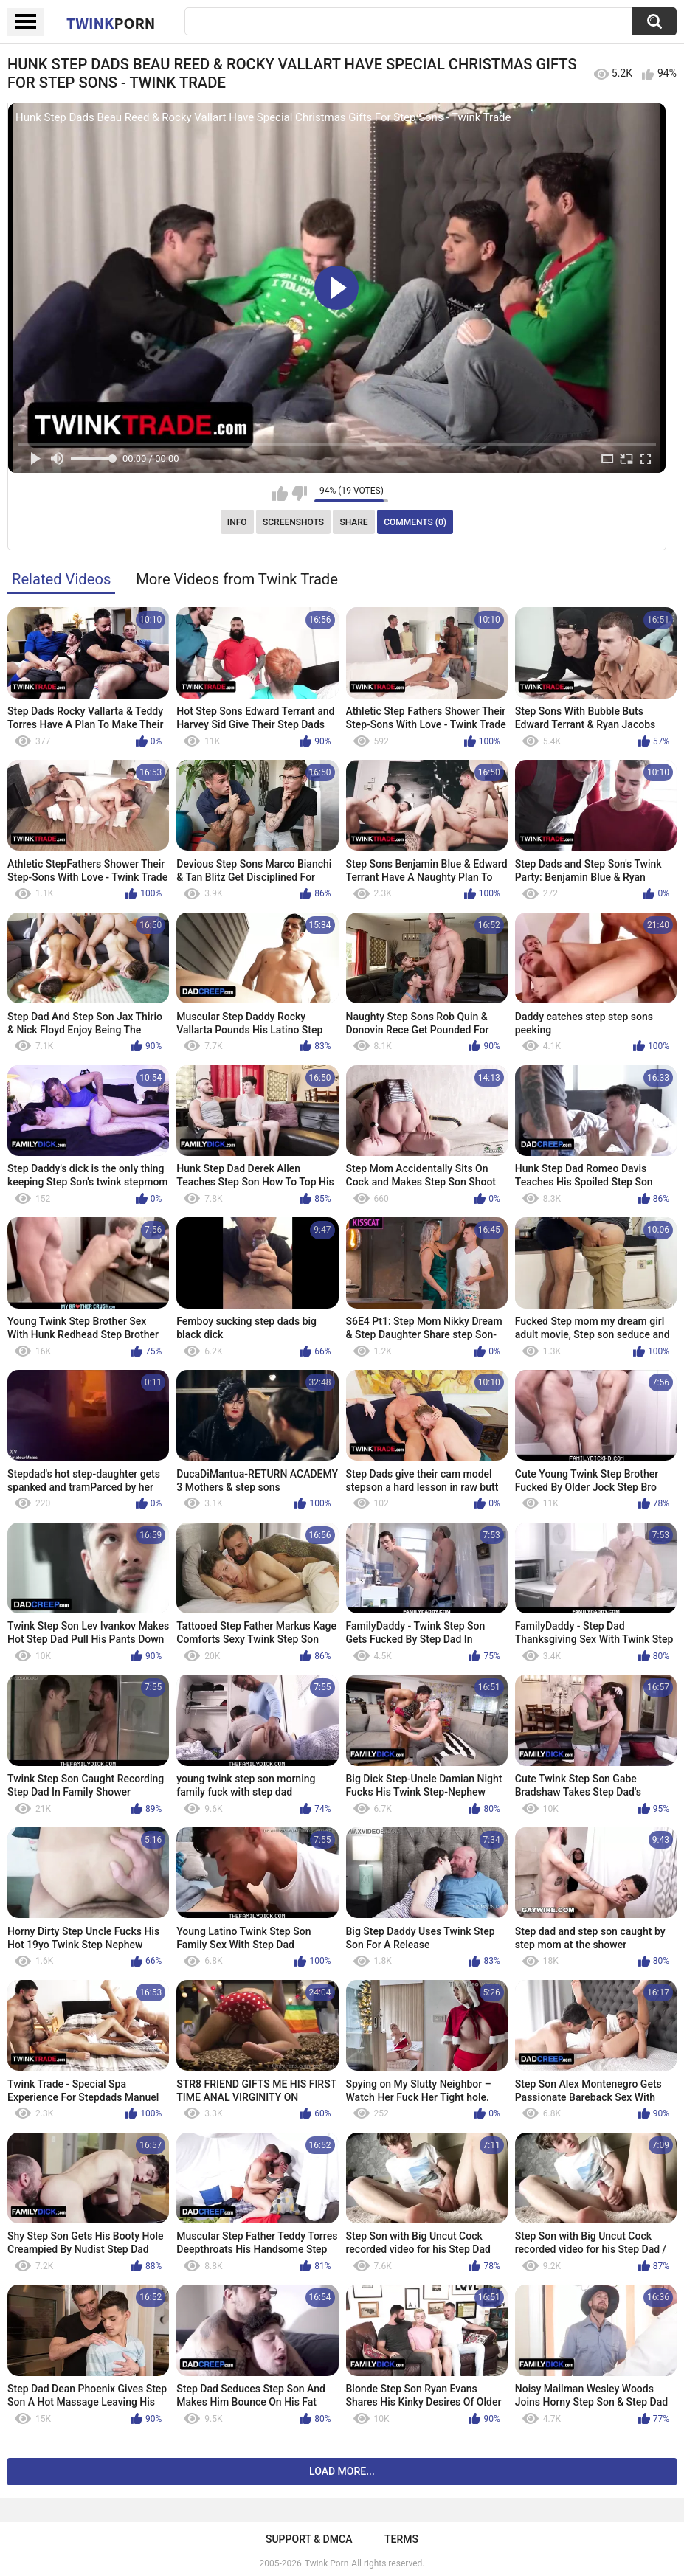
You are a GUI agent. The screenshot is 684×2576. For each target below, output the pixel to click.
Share (353, 522)
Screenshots (293, 522)
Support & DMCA (309, 2539)
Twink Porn (326, 2563)
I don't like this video (299, 493)
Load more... (342, 2471)
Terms (401, 2539)
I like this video (280, 493)
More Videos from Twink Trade (237, 579)
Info (237, 522)
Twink (110, 23)
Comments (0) (415, 522)
